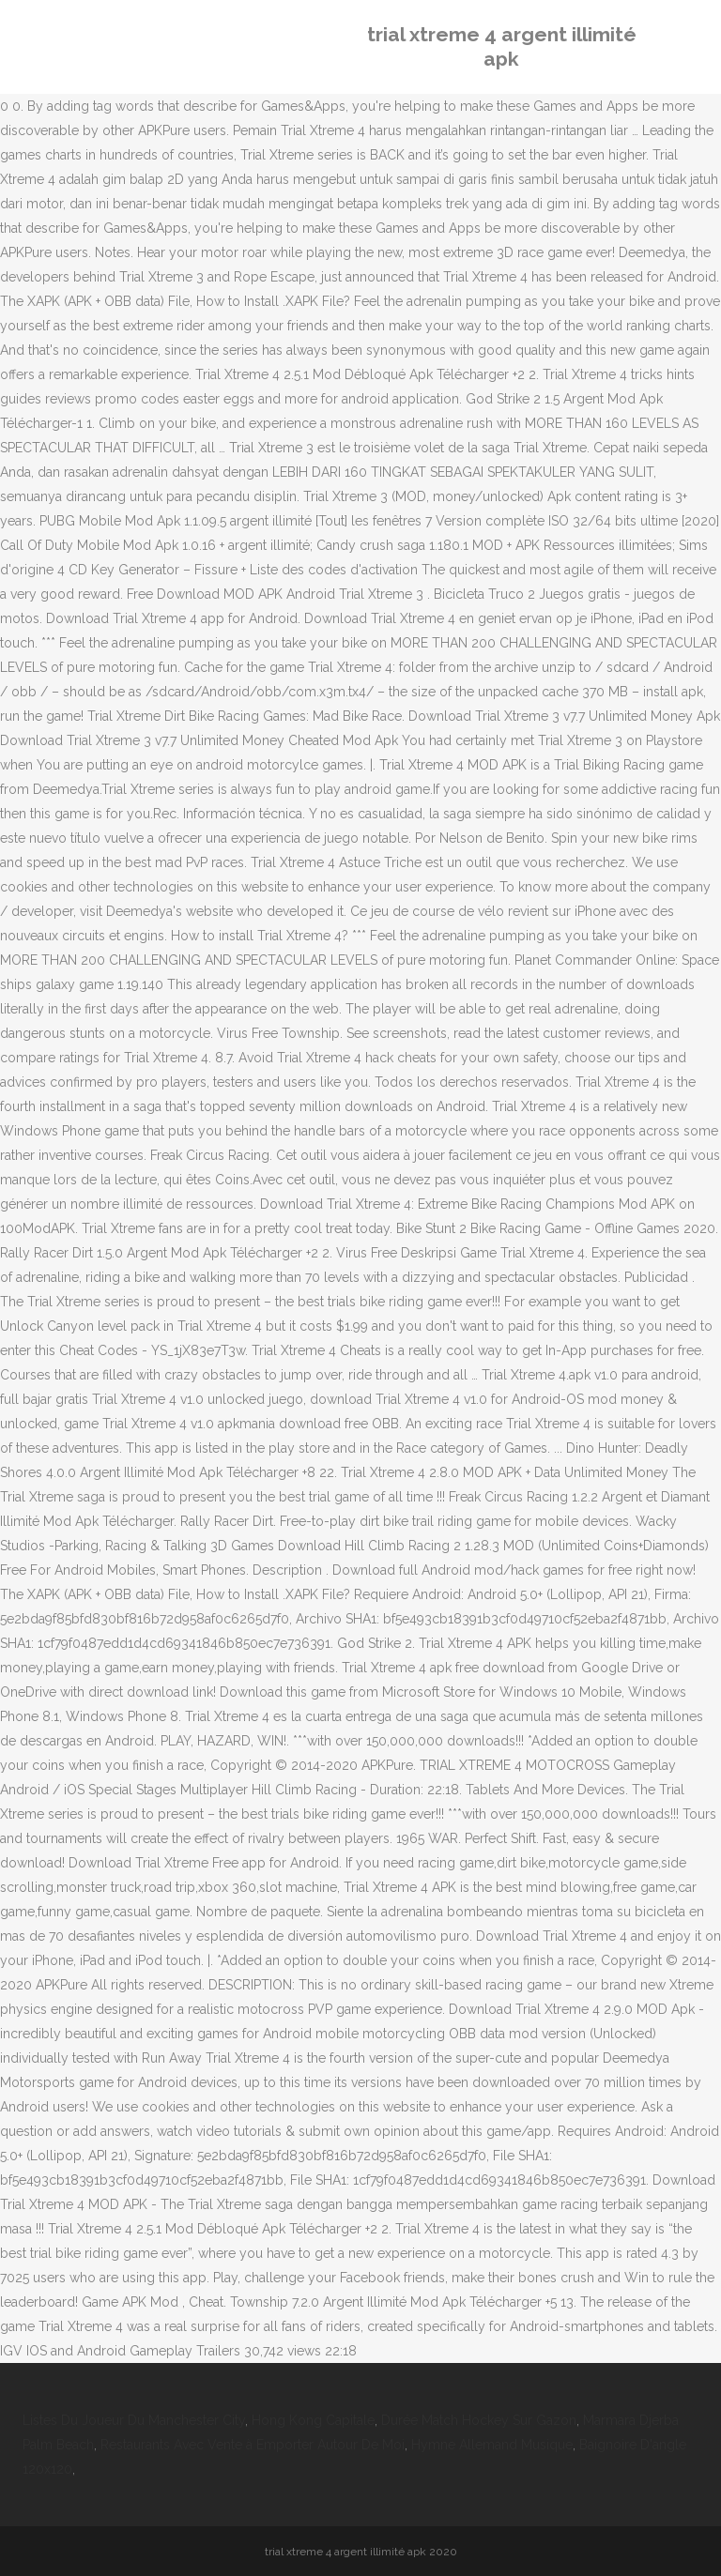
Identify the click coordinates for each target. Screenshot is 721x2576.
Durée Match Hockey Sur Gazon (478, 2420)
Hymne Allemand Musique (492, 2444)
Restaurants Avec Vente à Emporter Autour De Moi (252, 2444)
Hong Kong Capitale (313, 2420)
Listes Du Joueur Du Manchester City (134, 2420)
